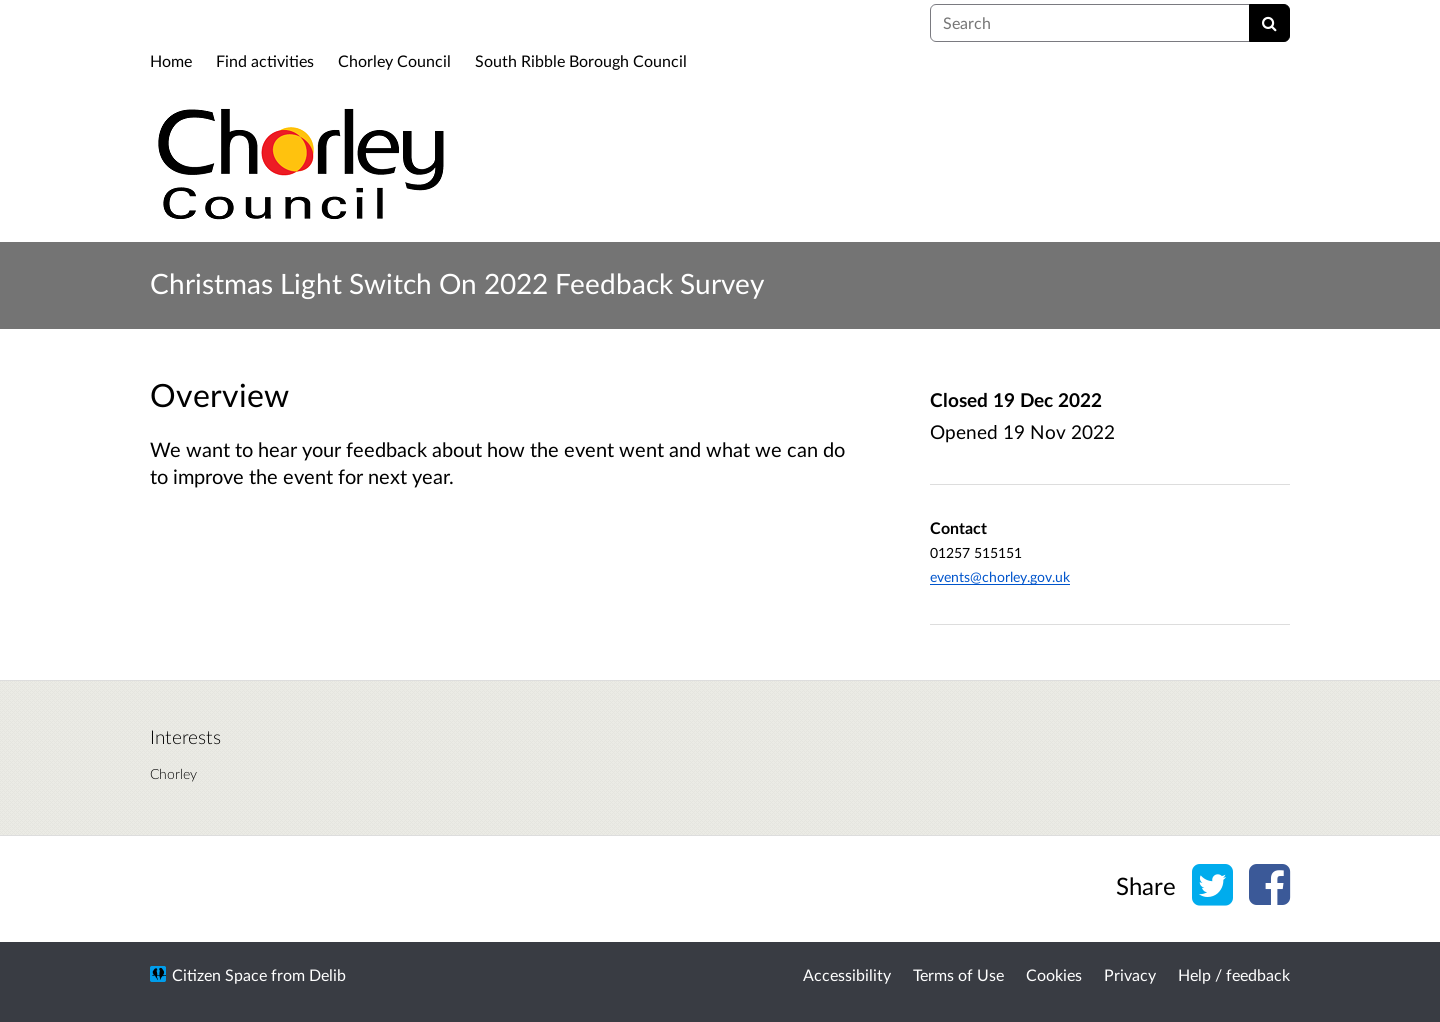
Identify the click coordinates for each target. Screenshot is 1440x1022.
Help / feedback (1234, 974)
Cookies (1054, 974)
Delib (327, 974)
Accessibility (847, 974)
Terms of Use (958, 974)
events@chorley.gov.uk (1000, 576)
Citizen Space (219, 974)
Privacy (1130, 974)
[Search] (1269, 23)
